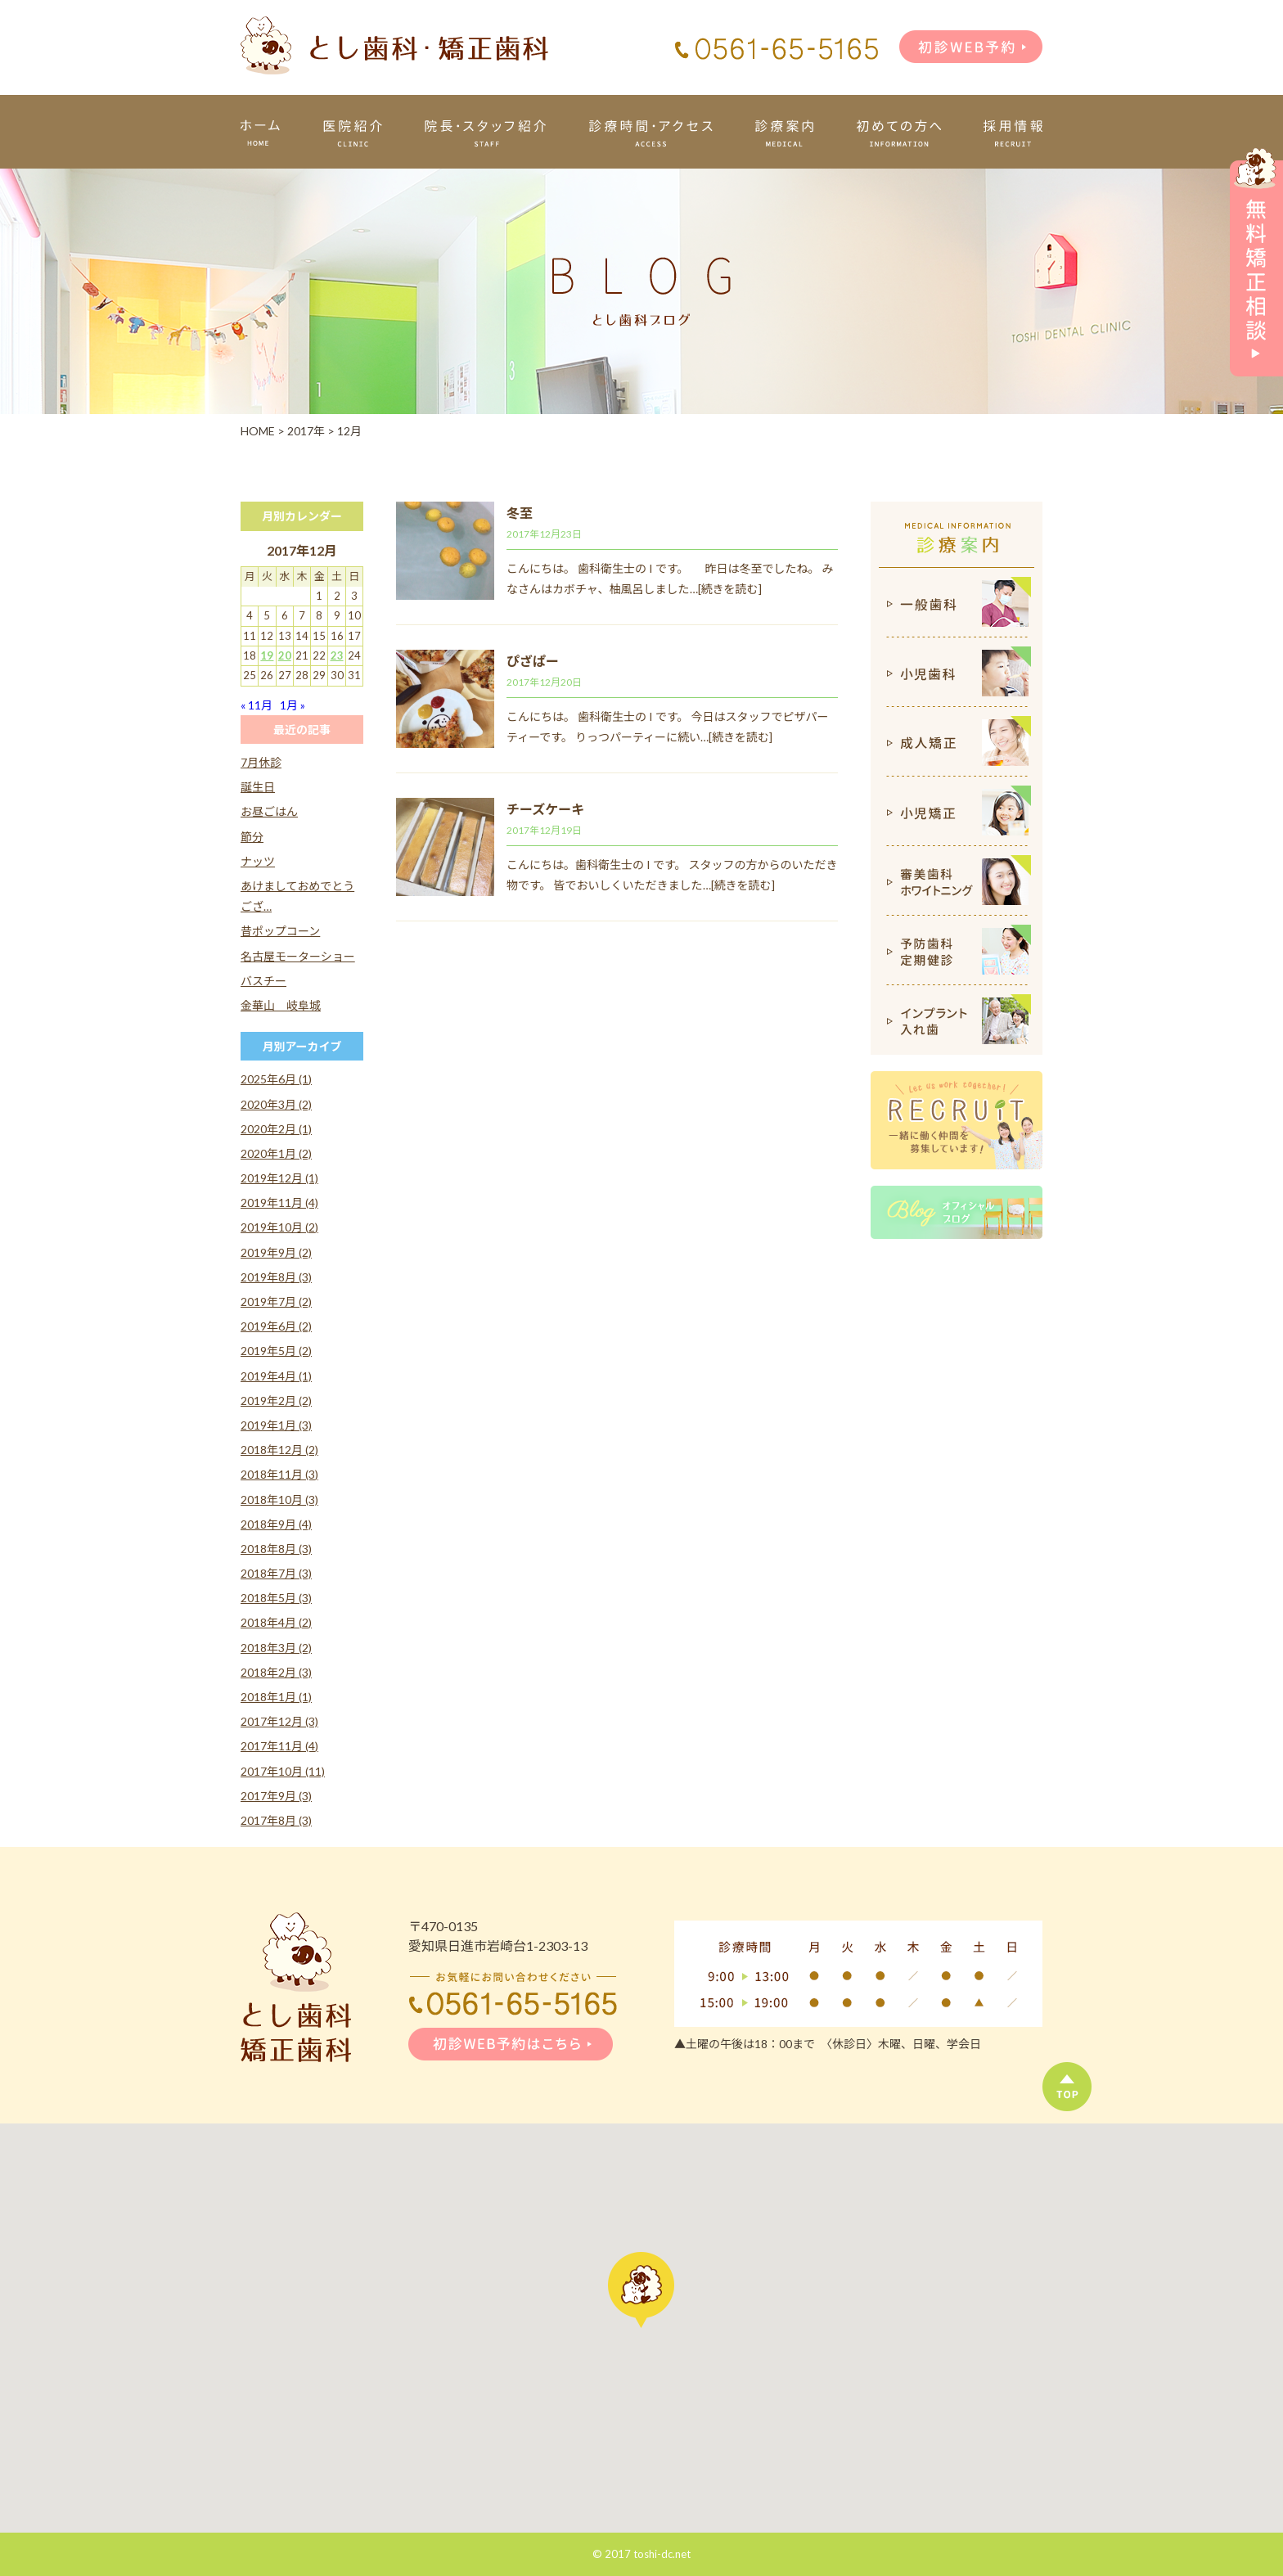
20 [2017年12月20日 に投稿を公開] (284, 655)
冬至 (519, 512)
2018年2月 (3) (276, 1672)
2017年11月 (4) (279, 1746)
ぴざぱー (532, 661)
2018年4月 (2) (276, 1622)
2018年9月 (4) (276, 1524)
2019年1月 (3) (276, 1425)
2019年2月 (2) (276, 1400)
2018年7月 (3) (276, 1573)
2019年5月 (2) (276, 1351)
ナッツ (258, 861)
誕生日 (258, 787)
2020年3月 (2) (276, 1104)
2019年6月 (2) (276, 1326)
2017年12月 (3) (279, 1721)
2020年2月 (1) (276, 1129)
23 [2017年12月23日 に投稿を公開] (337, 655)
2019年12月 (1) (279, 1178)
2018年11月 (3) (279, 1474)
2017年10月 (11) (283, 1771)
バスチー (263, 981)
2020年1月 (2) (276, 1153)
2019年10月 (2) (279, 1227)
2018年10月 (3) (279, 1499)
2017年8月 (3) (276, 1820)
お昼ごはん (269, 811)
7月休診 (261, 762)
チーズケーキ (545, 809)
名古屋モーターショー (298, 956)
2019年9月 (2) (276, 1252)
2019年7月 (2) (276, 1301)
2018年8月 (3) (276, 1549)
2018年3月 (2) (276, 1648)
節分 (252, 837)
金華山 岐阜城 (281, 1005)
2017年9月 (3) (276, 1796)
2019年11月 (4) (279, 1202)
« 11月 (256, 705)
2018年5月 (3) (276, 1598)
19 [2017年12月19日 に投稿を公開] (266, 655)
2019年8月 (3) (276, 1277)
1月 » (292, 705)
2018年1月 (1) (276, 1697)
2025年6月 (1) (276, 1079)
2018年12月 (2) (279, 1450)
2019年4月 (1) (276, 1376)
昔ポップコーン (280, 931)
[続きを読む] (730, 589)
